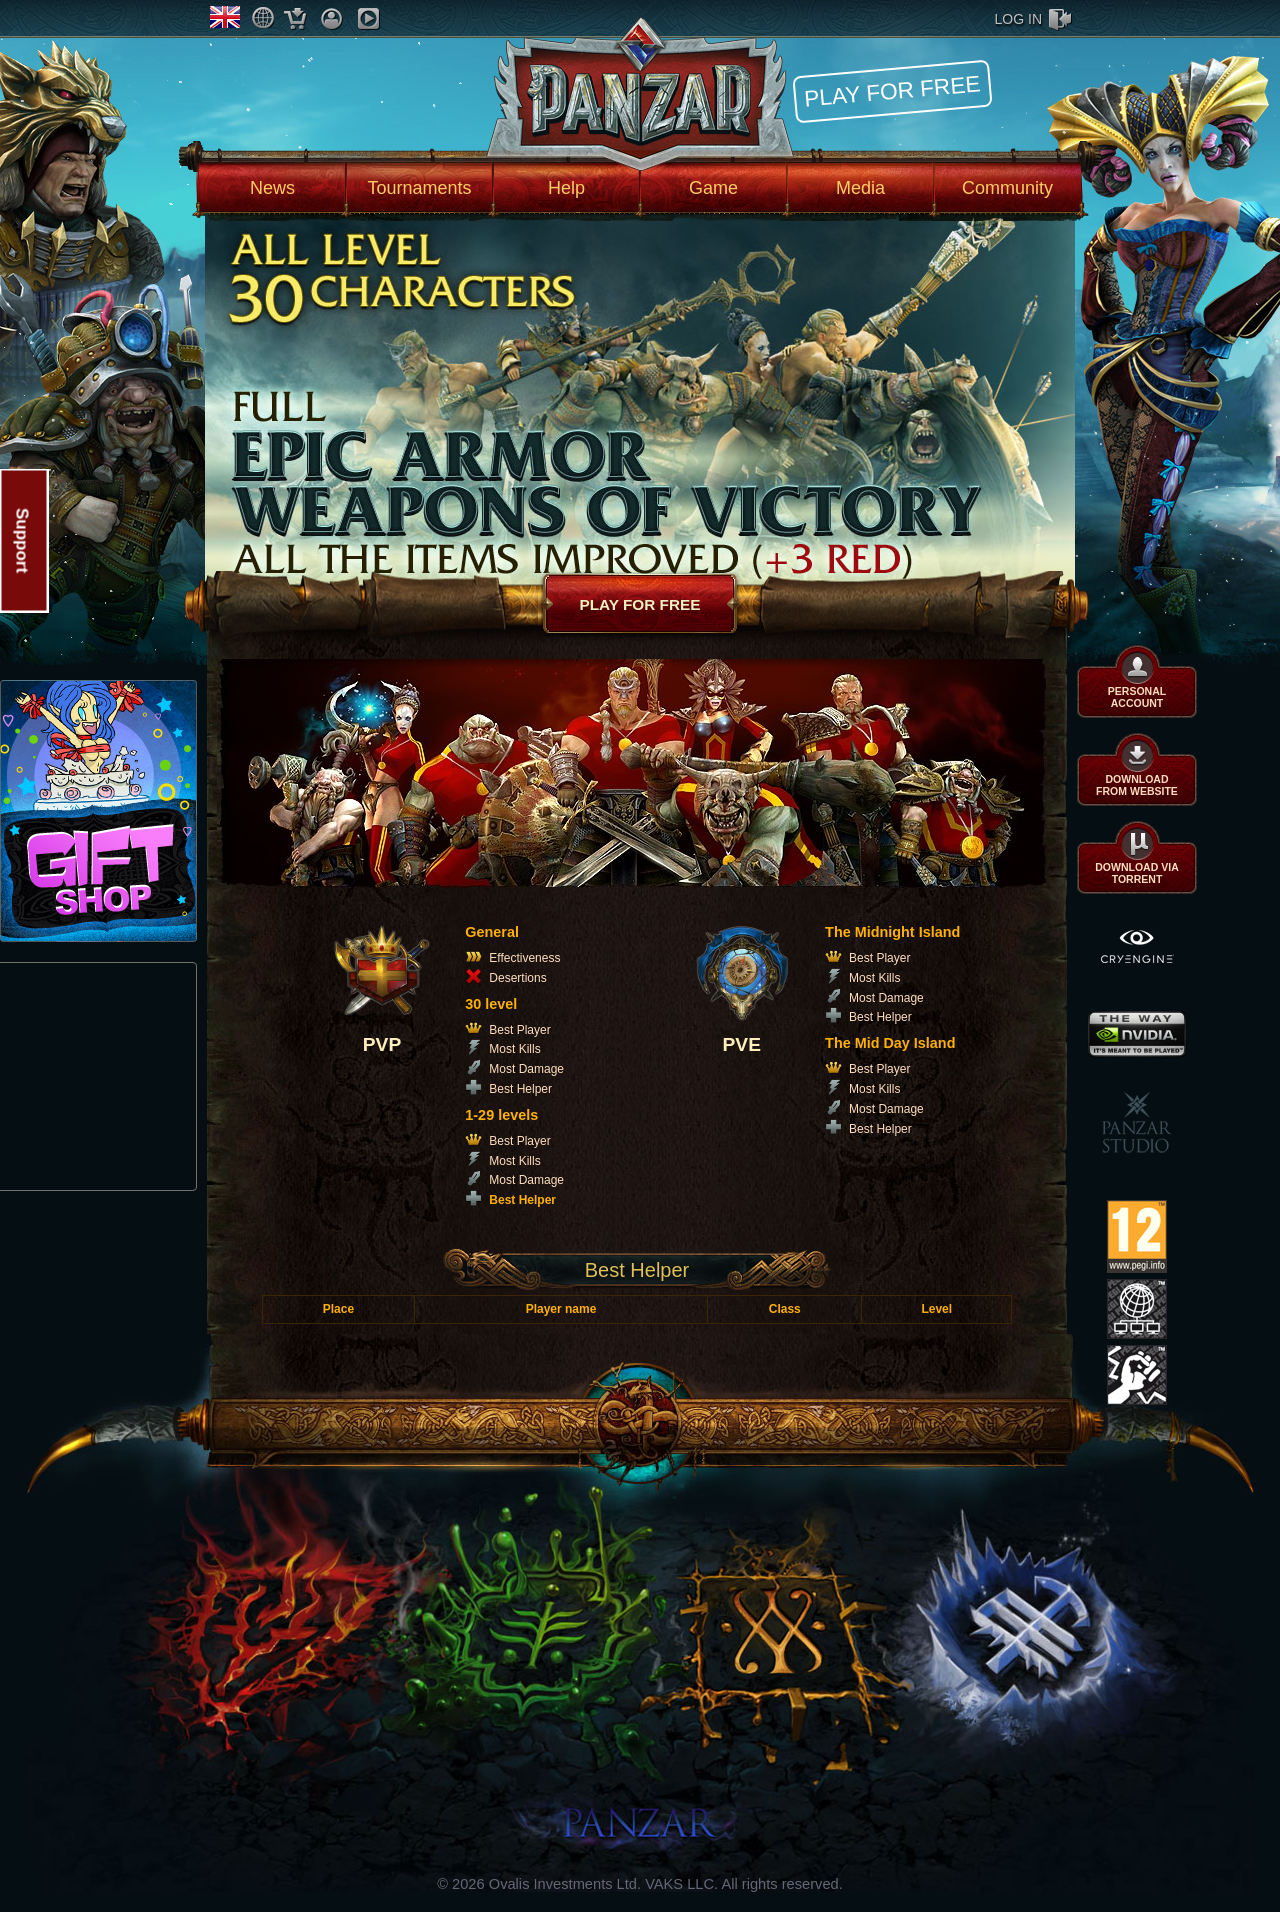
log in (1018, 19)
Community (1007, 188)
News (272, 188)
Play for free (892, 90)
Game (713, 188)
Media (860, 188)
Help (566, 188)
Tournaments (419, 188)
